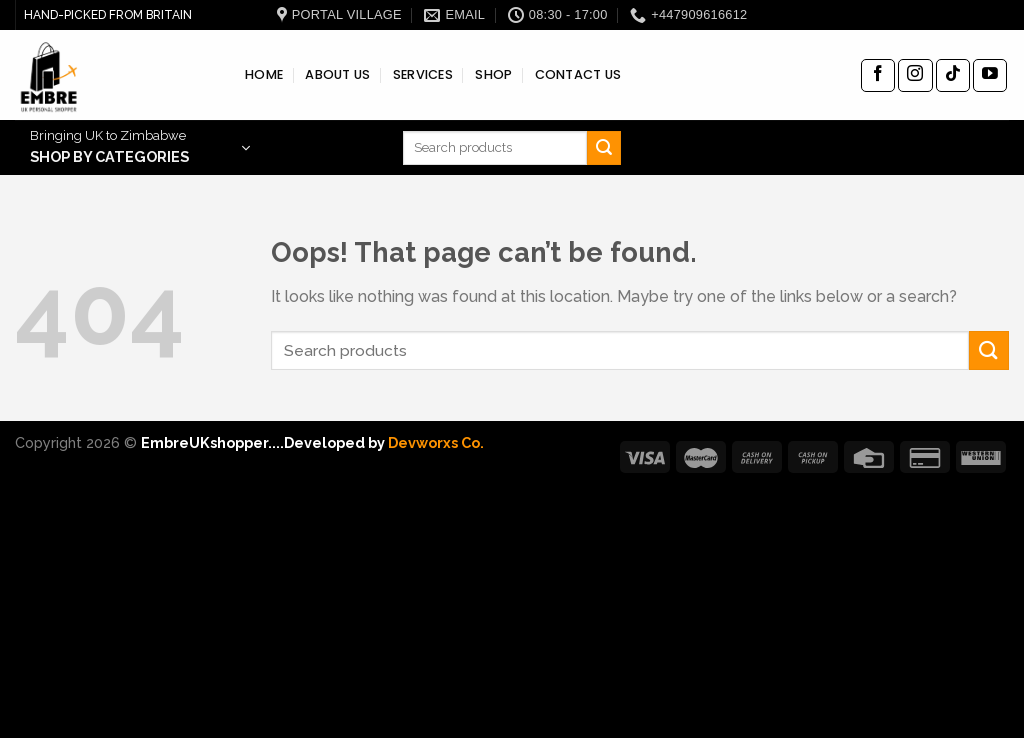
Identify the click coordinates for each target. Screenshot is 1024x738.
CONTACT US (578, 74)
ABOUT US (337, 74)
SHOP (493, 74)
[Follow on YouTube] (990, 75)
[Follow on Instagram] (915, 75)
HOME (264, 74)
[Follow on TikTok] (953, 75)
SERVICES (423, 74)
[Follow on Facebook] (878, 75)
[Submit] (604, 148)
